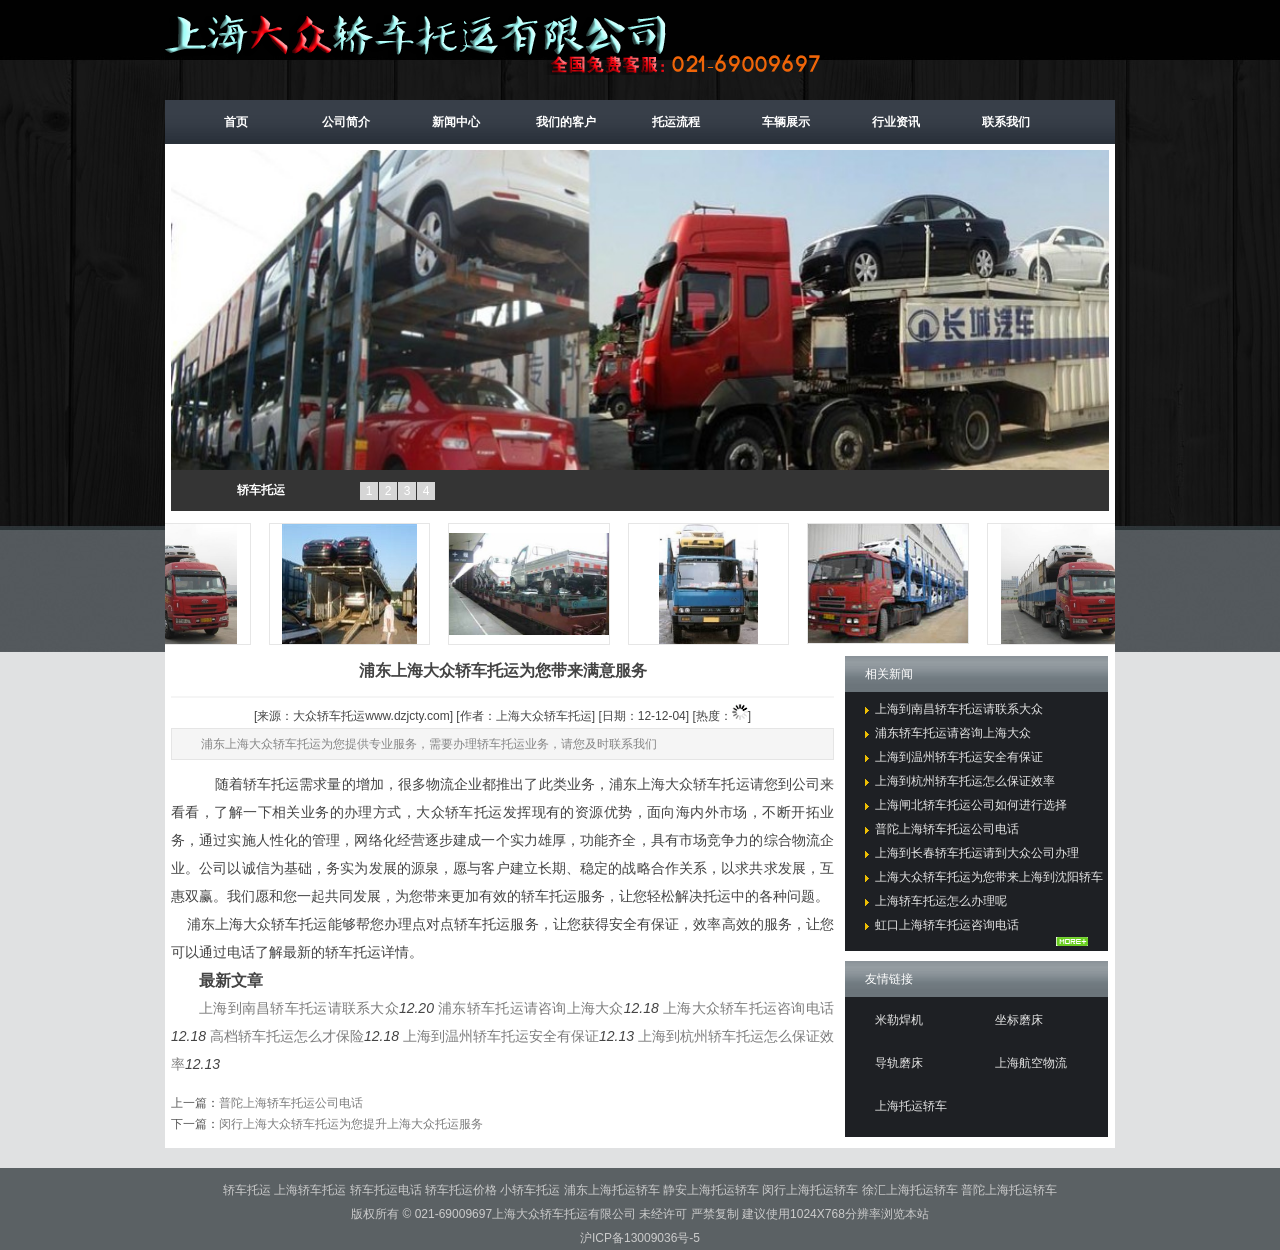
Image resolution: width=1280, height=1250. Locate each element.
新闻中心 (456, 122)
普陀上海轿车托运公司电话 (291, 1103)
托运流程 (676, 122)
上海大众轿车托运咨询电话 (748, 1008)
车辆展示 (786, 122)
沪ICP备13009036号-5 (640, 1238)
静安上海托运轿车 (712, 1190)
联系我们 (1006, 122)
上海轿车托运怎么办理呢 (941, 901)
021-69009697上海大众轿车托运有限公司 (525, 1214)
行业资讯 (896, 122)
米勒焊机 (899, 1020)
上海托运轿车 (911, 1106)
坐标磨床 (1019, 1020)
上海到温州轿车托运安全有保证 (501, 1036)
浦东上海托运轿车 (613, 1190)
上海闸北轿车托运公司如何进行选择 (971, 805)
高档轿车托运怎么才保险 (287, 1036)
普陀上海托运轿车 (1009, 1190)
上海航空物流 (1031, 1063)
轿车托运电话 (387, 1190)
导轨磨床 (899, 1063)
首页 (236, 122)
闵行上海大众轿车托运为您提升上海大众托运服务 (351, 1124)
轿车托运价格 (462, 1190)
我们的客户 (566, 122)
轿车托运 (261, 490)
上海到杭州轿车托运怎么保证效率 (965, 781)
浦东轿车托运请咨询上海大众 (531, 1008)
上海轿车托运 (311, 1190)
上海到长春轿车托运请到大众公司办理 (977, 853)
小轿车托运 (531, 1190)
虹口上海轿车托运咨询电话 (947, 925)
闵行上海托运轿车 (811, 1190)
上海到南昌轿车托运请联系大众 (299, 1008)
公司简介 (346, 122)
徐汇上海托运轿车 (911, 1190)
